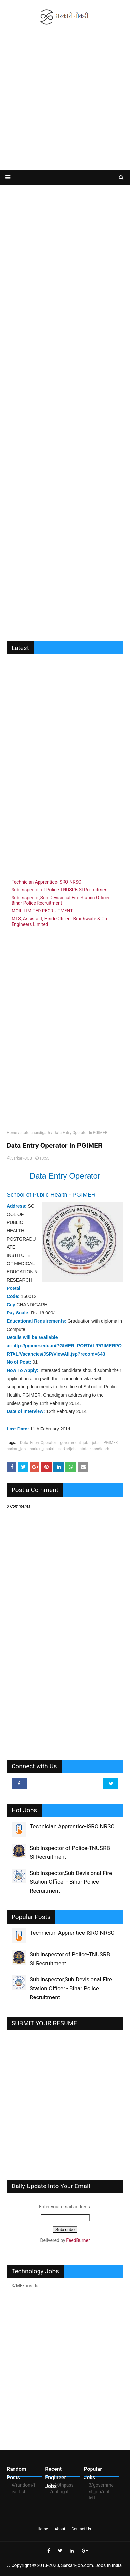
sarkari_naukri (42, 1449)
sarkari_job (16, 1449)
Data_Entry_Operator (38, 1442)
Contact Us (81, 2529)
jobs (96, 1442)
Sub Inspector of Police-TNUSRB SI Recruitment (60, 889)
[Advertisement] (65, 98)
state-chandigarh (35, 1132)
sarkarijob (67, 1449)
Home (12, 1132)
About (60, 2529)
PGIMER (110, 1442)
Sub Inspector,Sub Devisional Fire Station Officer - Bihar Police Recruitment (62, 900)
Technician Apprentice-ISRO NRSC (46, 882)
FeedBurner (78, 2240)
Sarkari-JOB (21, 1158)
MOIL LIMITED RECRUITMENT (42, 910)
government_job (74, 1442)
